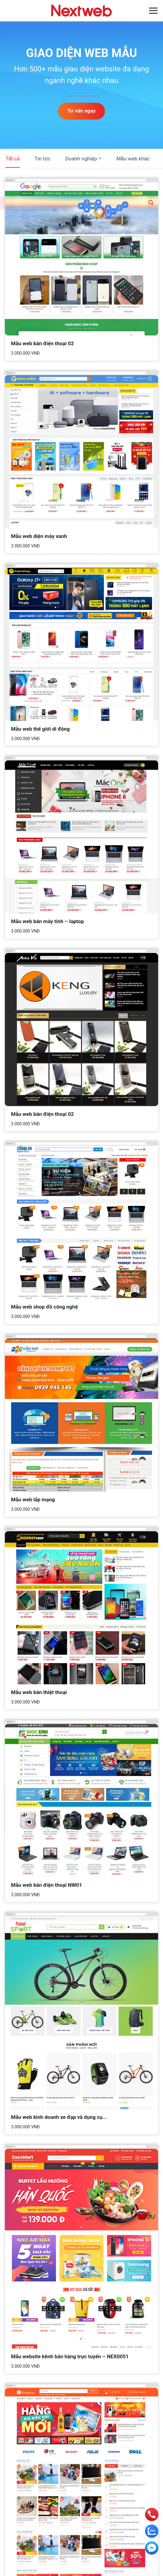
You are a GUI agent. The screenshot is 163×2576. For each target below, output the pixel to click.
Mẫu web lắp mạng (33, 1499)
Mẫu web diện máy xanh (39, 536)
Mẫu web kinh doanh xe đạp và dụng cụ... (59, 2117)
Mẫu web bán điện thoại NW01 (46, 1885)
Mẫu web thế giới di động (40, 729)
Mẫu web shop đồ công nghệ (44, 1307)
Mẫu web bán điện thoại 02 (42, 343)
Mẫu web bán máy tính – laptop (47, 921)
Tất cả (12, 159)
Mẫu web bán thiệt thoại (39, 1692)
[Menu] (153, 10)
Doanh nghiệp (83, 158)
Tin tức (42, 159)
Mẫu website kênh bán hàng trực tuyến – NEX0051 (70, 2356)
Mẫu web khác (133, 159)
